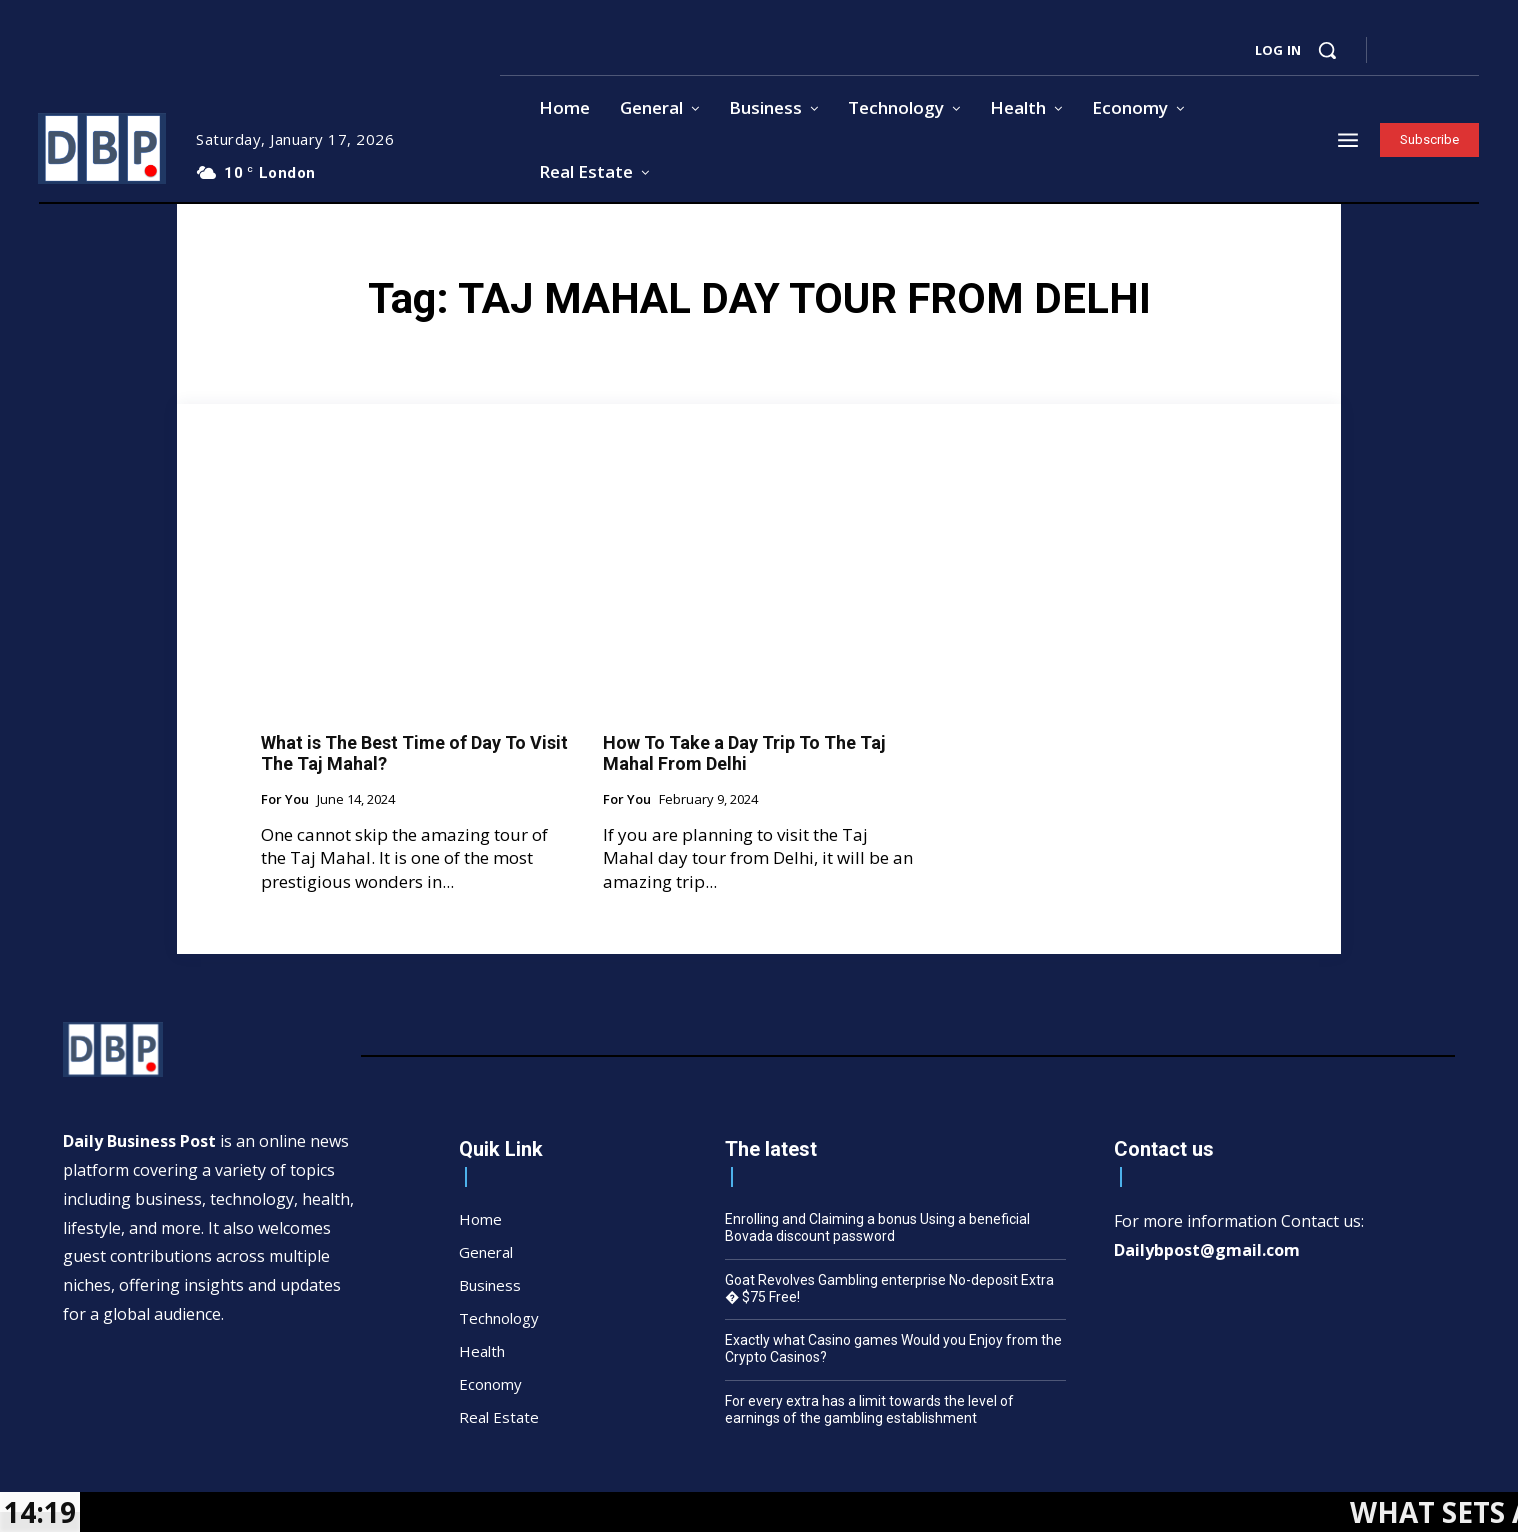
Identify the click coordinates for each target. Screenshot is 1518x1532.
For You (285, 800)
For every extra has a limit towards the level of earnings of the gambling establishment (869, 1409)
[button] (1327, 50)
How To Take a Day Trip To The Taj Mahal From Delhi (744, 753)
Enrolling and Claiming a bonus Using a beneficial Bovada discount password (877, 1227)
